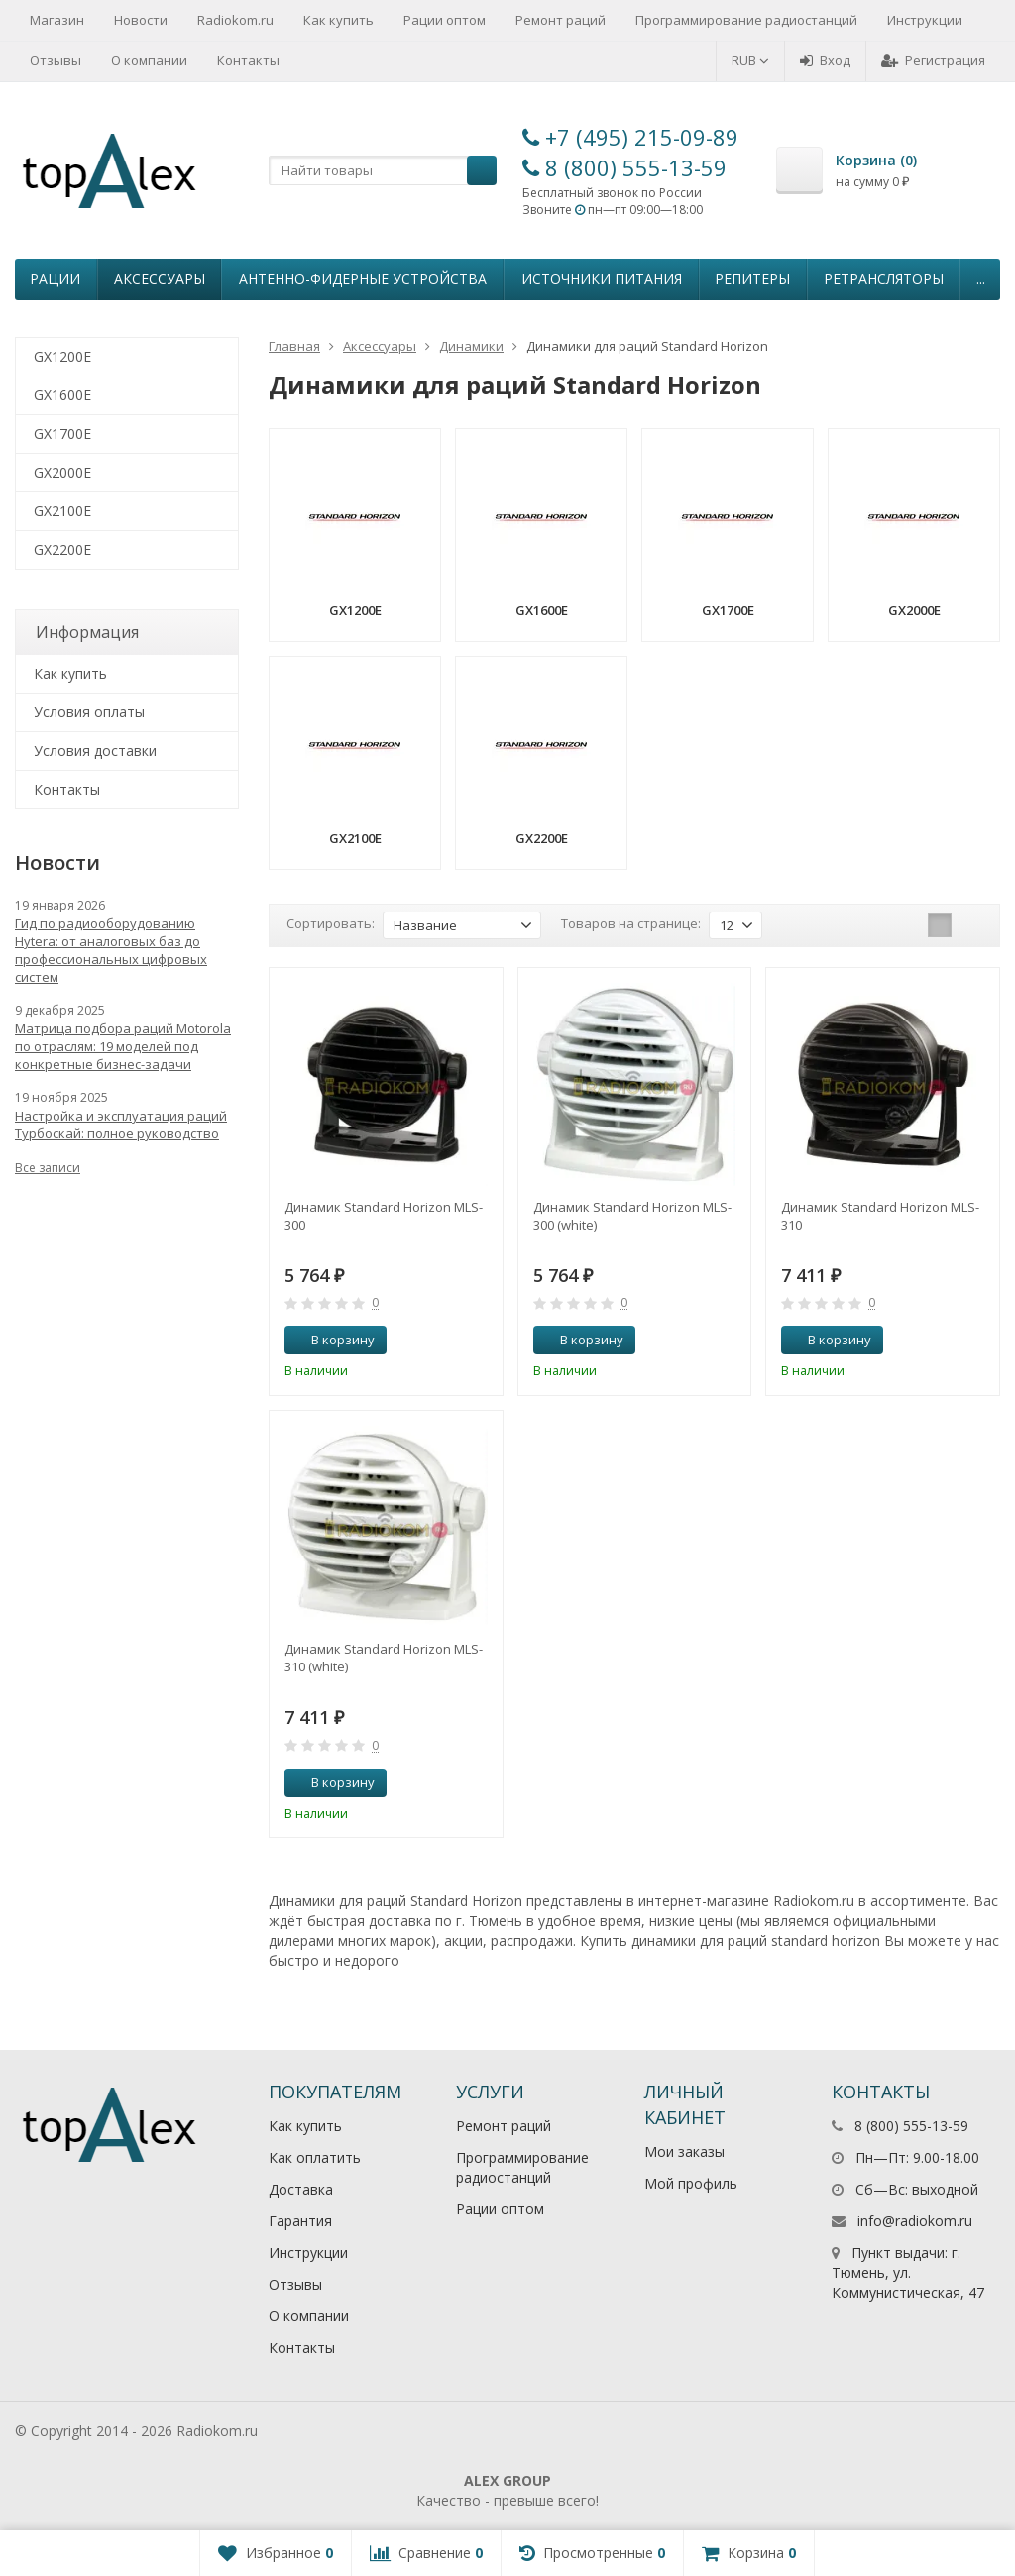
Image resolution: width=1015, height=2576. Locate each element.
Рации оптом (444, 20)
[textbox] (383, 170)
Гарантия (300, 2220)
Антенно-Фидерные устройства (363, 278)
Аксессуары (159, 278)
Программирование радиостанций (746, 20)
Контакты (248, 60)
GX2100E (62, 510)
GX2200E (62, 549)
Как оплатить (315, 2157)
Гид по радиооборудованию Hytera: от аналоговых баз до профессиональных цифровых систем (111, 950)
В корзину (332, 1339)
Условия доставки (95, 750)
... (980, 278)
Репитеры (752, 278)
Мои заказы (684, 2151)
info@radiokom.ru (914, 2220)
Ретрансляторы (884, 278)
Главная (294, 346)
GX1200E (62, 356)
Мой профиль (690, 2183)
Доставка (301, 2189)
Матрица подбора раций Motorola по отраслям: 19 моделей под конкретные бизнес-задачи (123, 1046)
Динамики (471, 346)
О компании (149, 60)
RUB (750, 60)
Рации (55, 278)
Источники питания (601, 278)
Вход (825, 60)
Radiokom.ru (235, 20)
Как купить (338, 20)
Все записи (47, 1167)
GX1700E (62, 433)
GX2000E (62, 472)
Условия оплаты (89, 711)
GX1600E (62, 394)
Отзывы (55, 60)
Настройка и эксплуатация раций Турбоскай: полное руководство (121, 1124)
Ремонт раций (560, 20)
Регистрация (933, 60)
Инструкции (924, 20)
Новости (141, 20)
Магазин (57, 20)
